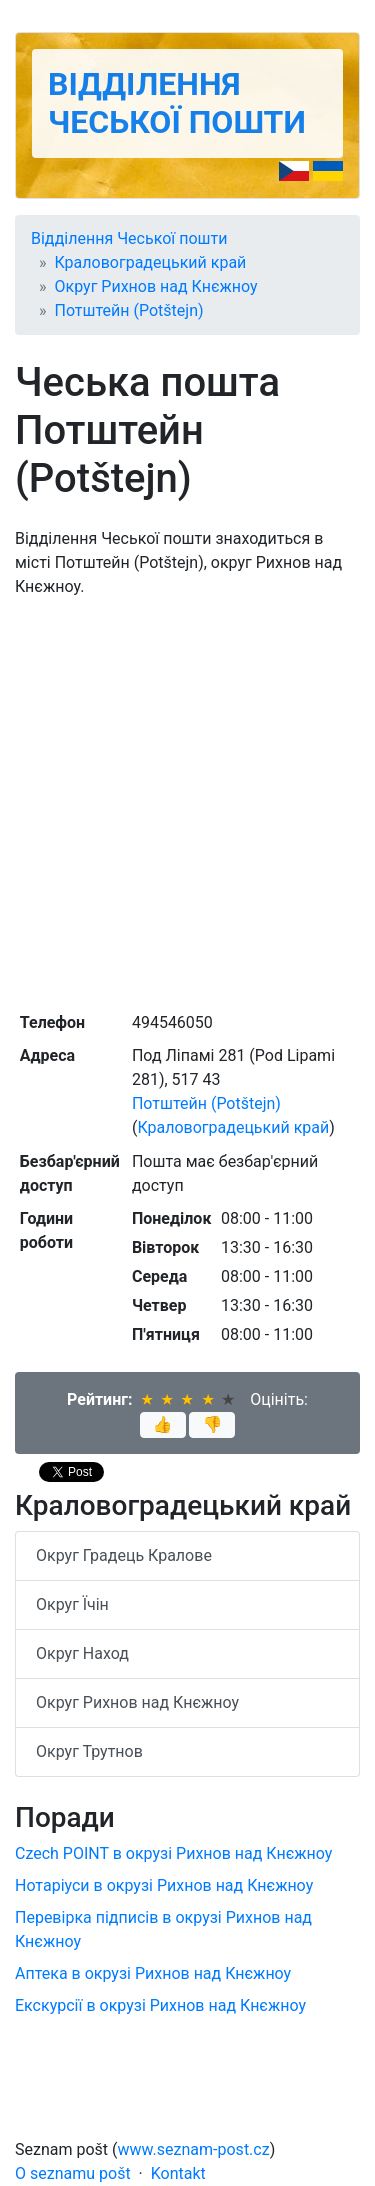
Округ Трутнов (89, 1751)
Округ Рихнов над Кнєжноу (156, 286)
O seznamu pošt (73, 2173)
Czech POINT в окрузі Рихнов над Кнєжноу (173, 1853)
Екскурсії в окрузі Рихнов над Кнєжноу (160, 2005)
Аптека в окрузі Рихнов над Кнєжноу (153, 1973)
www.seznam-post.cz (194, 2149)
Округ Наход (82, 1653)
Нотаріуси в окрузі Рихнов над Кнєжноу (164, 1885)
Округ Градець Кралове (124, 1555)
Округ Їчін (72, 1604)
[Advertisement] (187, 802)
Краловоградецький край (151, 262)
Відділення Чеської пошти (177, 103)
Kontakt (178, 2173)
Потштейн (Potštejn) (129, 310)
